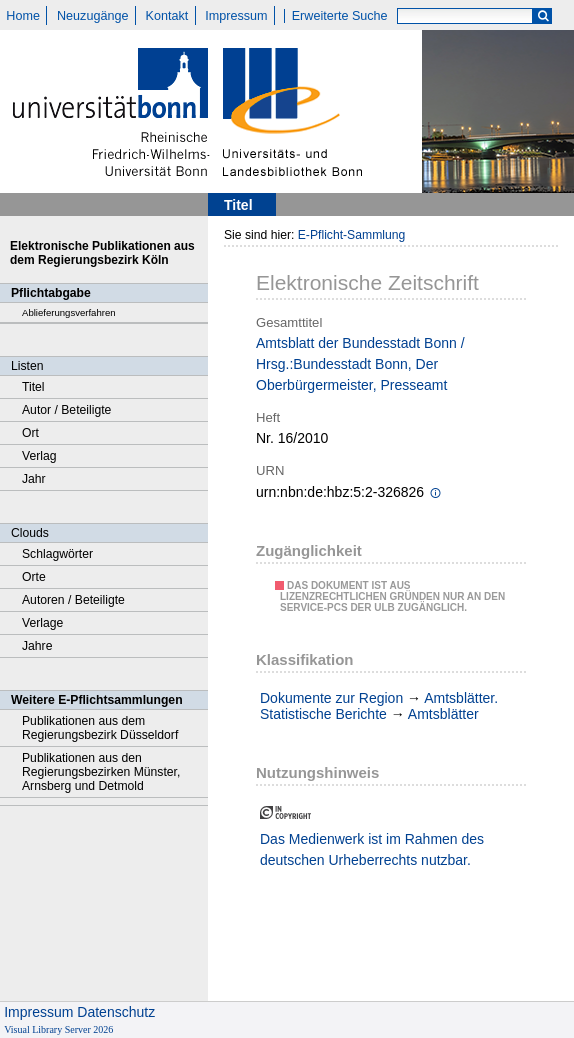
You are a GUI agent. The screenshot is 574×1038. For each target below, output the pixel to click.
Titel (33, 387)
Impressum (236, 16)
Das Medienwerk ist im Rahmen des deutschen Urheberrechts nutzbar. (372, 849)
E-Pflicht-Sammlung (352, 235)
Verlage (42, 623)
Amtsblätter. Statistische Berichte (379, 706)
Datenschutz (116, 1012)
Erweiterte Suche (340, 16)
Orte (34, 577)
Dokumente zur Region (331, 698)
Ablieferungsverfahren (69, 312)
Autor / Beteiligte (66, 410)
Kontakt (167, 16)
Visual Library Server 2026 (58, 1029)
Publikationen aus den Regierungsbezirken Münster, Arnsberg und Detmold (101, 772)
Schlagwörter (57, 554)
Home (23, 16)
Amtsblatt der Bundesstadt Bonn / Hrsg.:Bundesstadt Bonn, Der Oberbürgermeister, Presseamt (360, 364)
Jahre (37, 646)
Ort (30, 433)
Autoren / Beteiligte (73, 600)
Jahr (34, 479)
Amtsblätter (443, 714)
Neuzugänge (92, 16)
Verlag (39, 456)
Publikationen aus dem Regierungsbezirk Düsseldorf (100, 728)
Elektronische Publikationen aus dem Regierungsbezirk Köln (102, 253)
